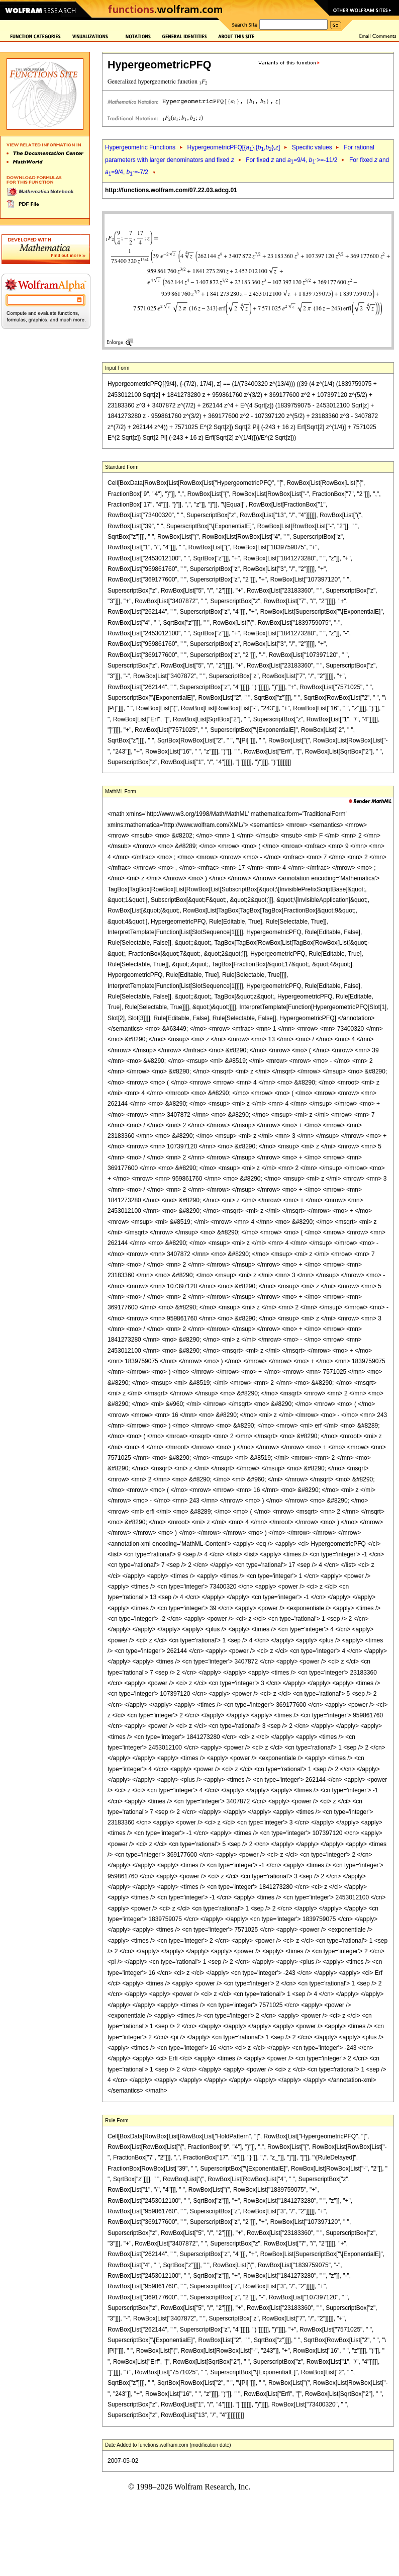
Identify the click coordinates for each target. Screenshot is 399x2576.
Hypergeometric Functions (140, 147)
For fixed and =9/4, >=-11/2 (291, 159)
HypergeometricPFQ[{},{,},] (233, 147)
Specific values (312, 147)
